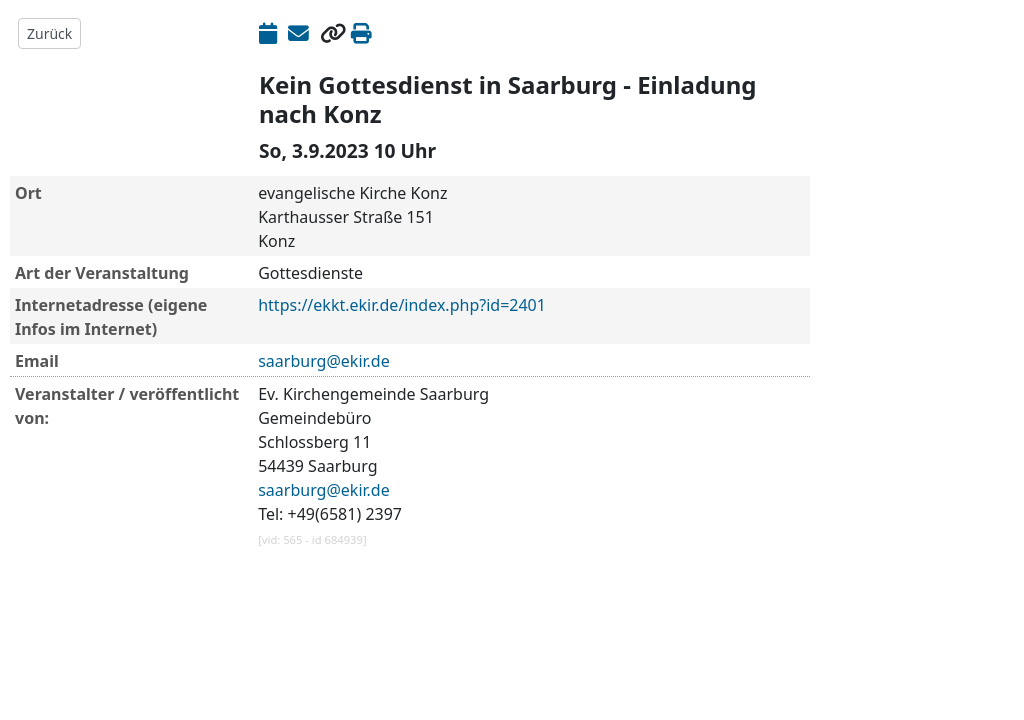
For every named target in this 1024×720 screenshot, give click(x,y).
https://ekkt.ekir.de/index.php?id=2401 (402, 305)
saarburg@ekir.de (324, 361)
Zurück (49, 33)
